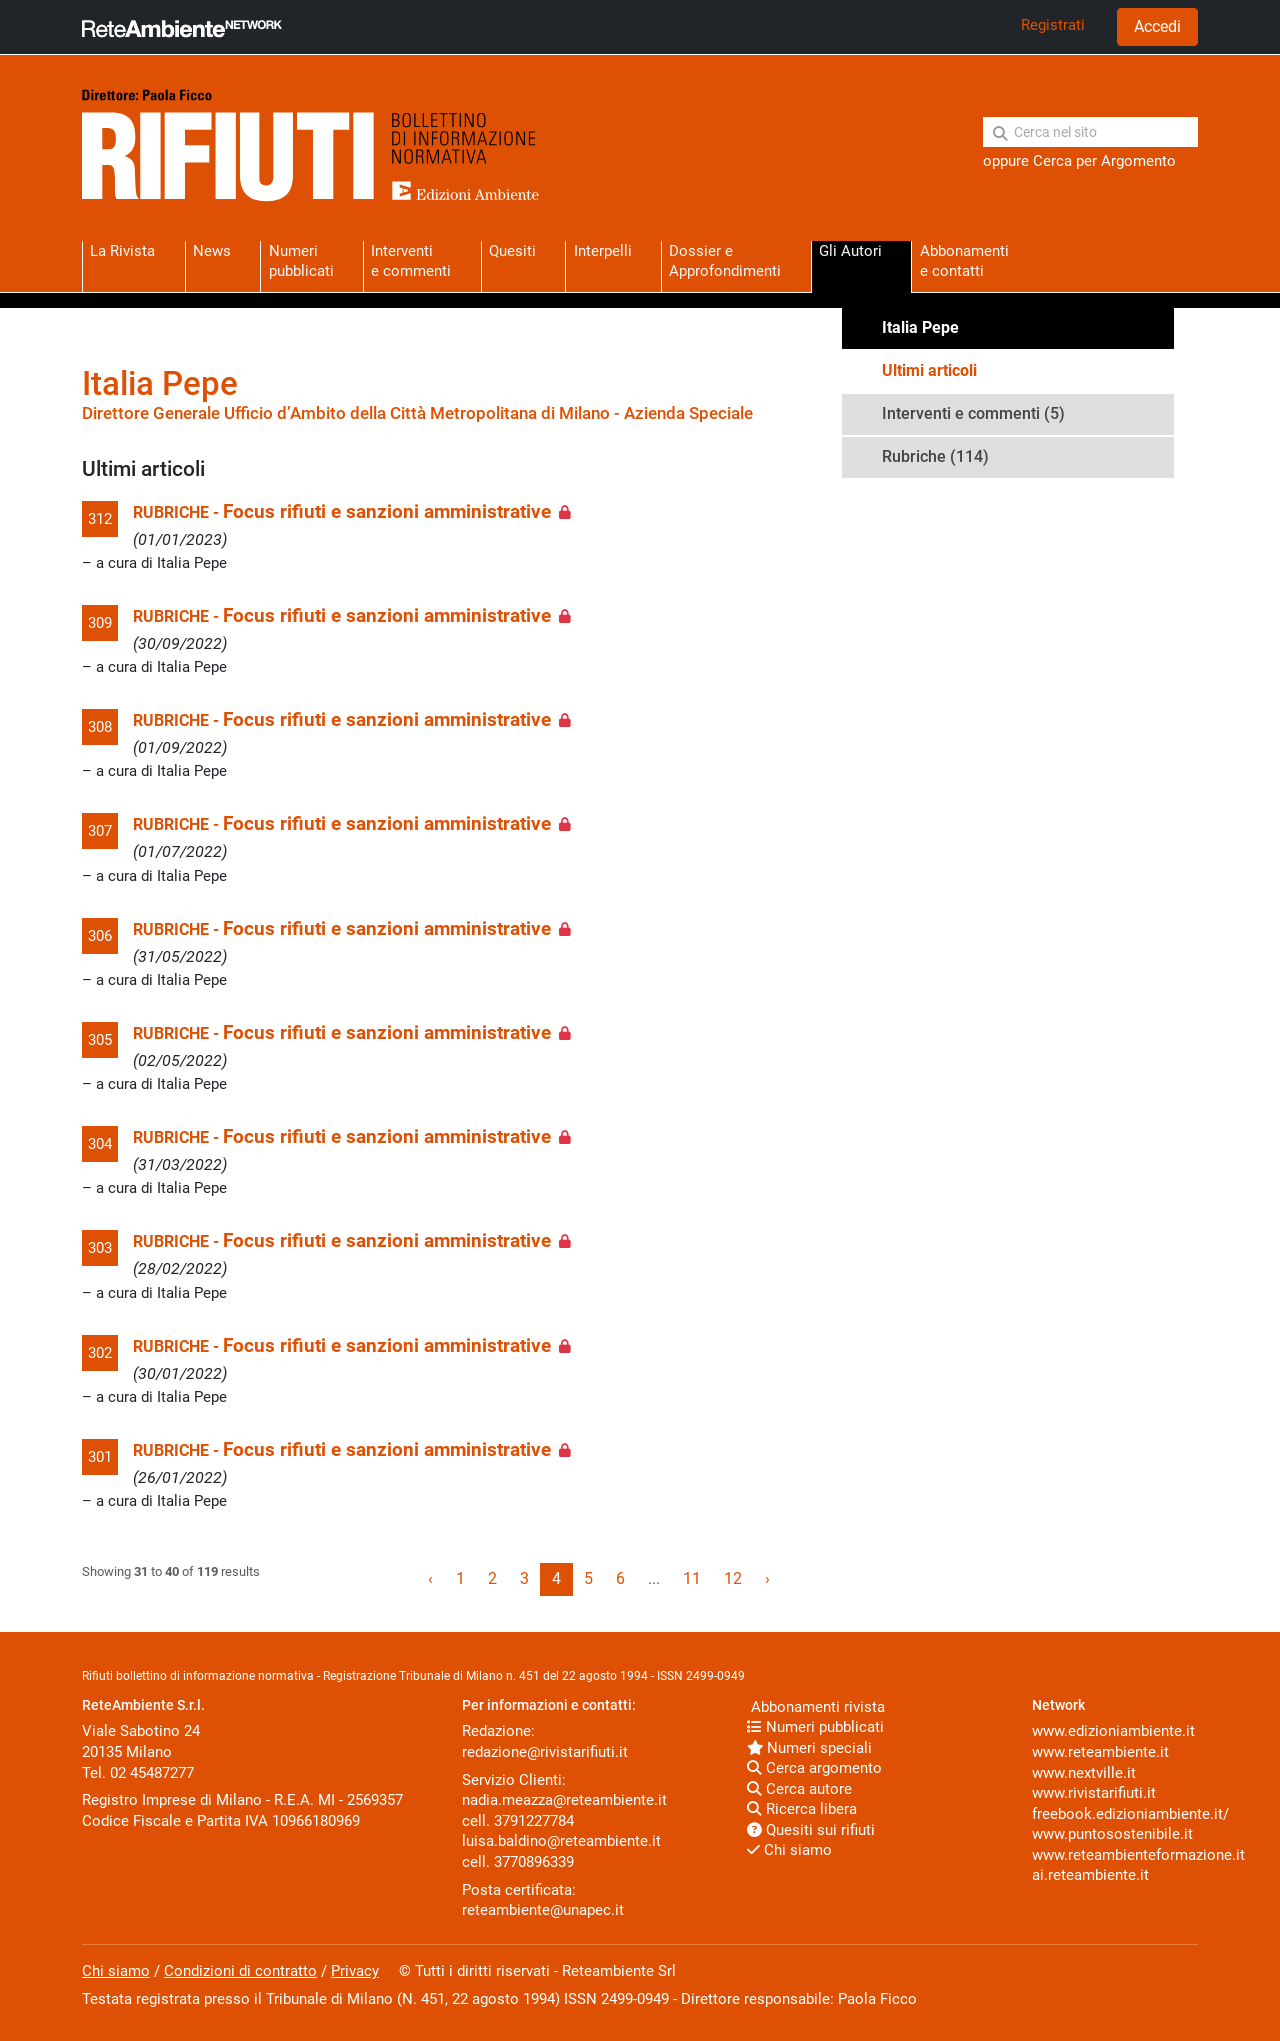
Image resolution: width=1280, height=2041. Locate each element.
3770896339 (534, 1862)
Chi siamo (789, 1850)
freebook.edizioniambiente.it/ (1130, 1814)
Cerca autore (799, 1789)
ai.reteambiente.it (1090, 1875)
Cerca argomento (814, 1768)
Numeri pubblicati (301, 260)
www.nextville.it (1084, 1773)
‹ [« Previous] (430, 1578)
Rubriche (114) (935, 456)
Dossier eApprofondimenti (725, 260)
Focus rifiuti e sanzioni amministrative (387, 512)
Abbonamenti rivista (816, 1707)
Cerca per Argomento (1104, 161)
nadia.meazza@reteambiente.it (564, 1800)
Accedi (1157, 26)
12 (733, 1578)
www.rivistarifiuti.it (1094, 1793)
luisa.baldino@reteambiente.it (561, 1841)
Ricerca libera (802, 1809)
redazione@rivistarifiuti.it (545, 1752)
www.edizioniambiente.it (1113, 1731)
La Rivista (122, 251)
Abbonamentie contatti (964, 260)
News (212, 251)
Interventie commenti (411, 260)
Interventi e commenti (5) (973, 413)
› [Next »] (767, 1578)
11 (692, 1578)
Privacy (355, 1971)
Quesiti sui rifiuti (811, 1830)
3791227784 (534, 1821)
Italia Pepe (920, 327)
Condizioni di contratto (240, 1971)
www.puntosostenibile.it (1112, 1834)
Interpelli (603, 251)
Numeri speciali (809, 1748)
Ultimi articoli (929, 370)
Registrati (1053, 25)
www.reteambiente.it (1100, 1752)
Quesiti (512, 251)
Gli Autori (850, 251)
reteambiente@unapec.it (543, 1910)
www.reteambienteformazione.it (1138, 1855)
